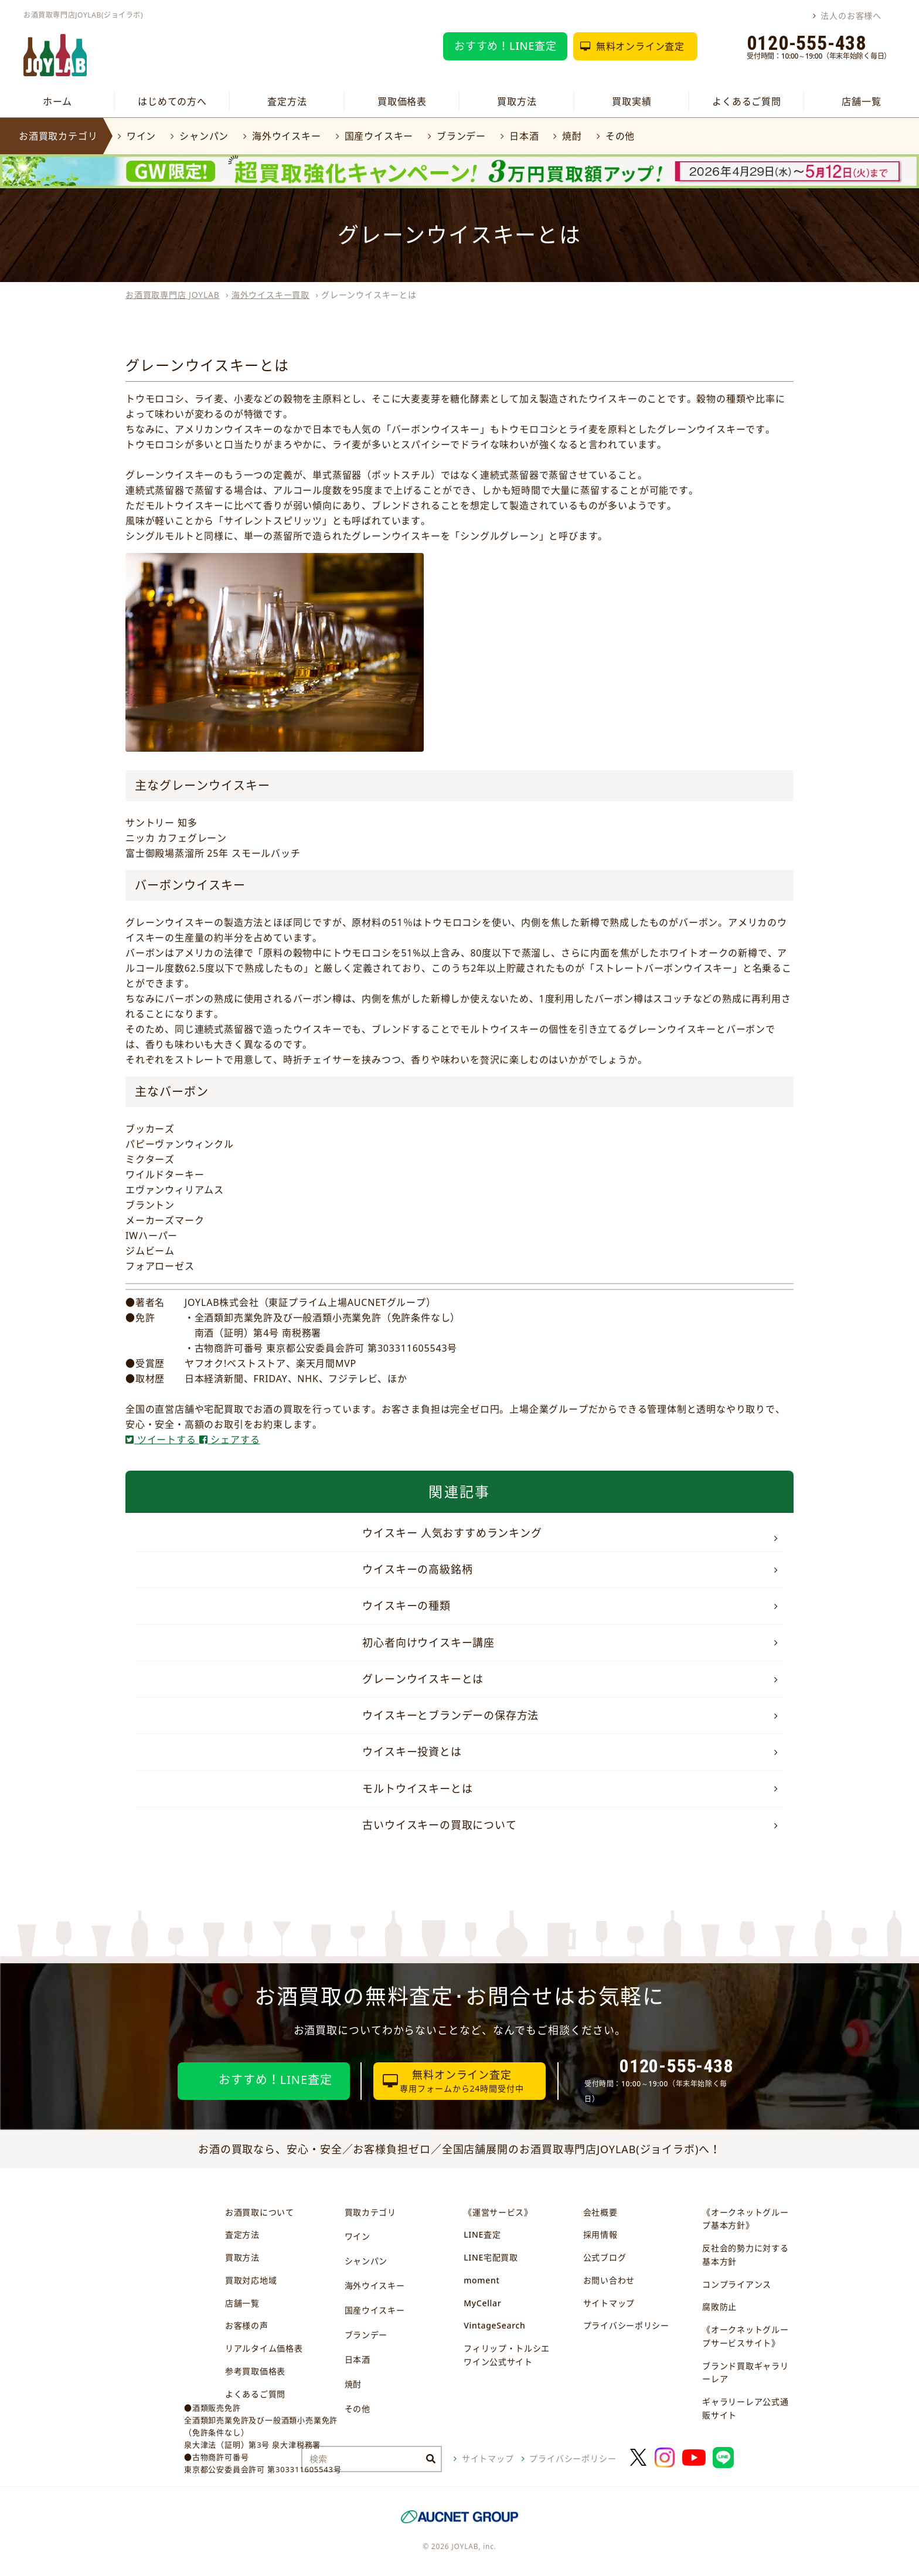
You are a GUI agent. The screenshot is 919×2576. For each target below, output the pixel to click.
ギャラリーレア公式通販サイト (745, 2408)
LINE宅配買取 (491, 2257)
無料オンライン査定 (640, 46)
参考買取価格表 (255, 2371)
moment (481, 2280)
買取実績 (631, 101)
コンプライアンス (736, 2284)
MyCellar (482, 2303)
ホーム (57, 101)
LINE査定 (482, 2234)
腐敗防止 (719, 2306)
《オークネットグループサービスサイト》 (745, 2336)
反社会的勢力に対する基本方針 (745, 2254)
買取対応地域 (251, 2280)
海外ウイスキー (286, 136)
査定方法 (287, 101)
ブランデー (461, 136)
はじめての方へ (172, 101)
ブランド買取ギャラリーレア (745, 2372)
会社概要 (600, 2212)
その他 (620, 136)
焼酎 (572, 136)
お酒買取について (259, 2212)
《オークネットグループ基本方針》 (745, 2219)
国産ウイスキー (379, 136)
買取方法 (516, 101)
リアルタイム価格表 (263, 2348)
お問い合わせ (609, 2280)
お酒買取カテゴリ (58, 136)
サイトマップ (609, 2303)
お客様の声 (246, 2325)
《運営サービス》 (498, 2212)
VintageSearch (494, 2325)
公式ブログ (605, 2257)
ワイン (141, 136)
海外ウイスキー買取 (270, 294)
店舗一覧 (861, 101)
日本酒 (524, 136)
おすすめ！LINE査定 (505, 46)
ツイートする (162, 1439)
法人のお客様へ (851, 15)
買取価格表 (402, 101)
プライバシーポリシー (626, 2325)
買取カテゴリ (370, 2212)
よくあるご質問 (746, 101)
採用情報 (600, 2234)
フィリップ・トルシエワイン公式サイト (507, 2355)
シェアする (229, 1439)
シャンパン (204, 136)
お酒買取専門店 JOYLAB (172, 294)
